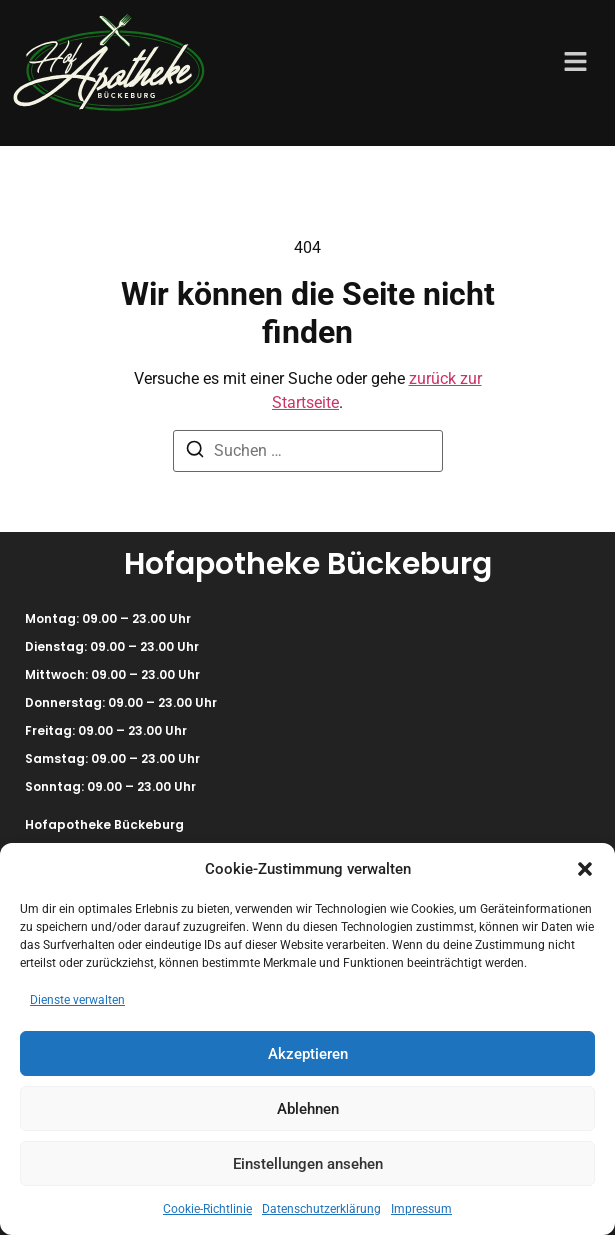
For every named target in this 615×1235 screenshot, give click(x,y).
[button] (585, 869)
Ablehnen (308, 1109)
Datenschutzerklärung (321, 1209)
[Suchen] (195, 452)
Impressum (421, 1209)
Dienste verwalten (77, 1000)
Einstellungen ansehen (308, 1164)
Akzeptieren (308, 1054)
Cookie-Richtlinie (207, 1209)
